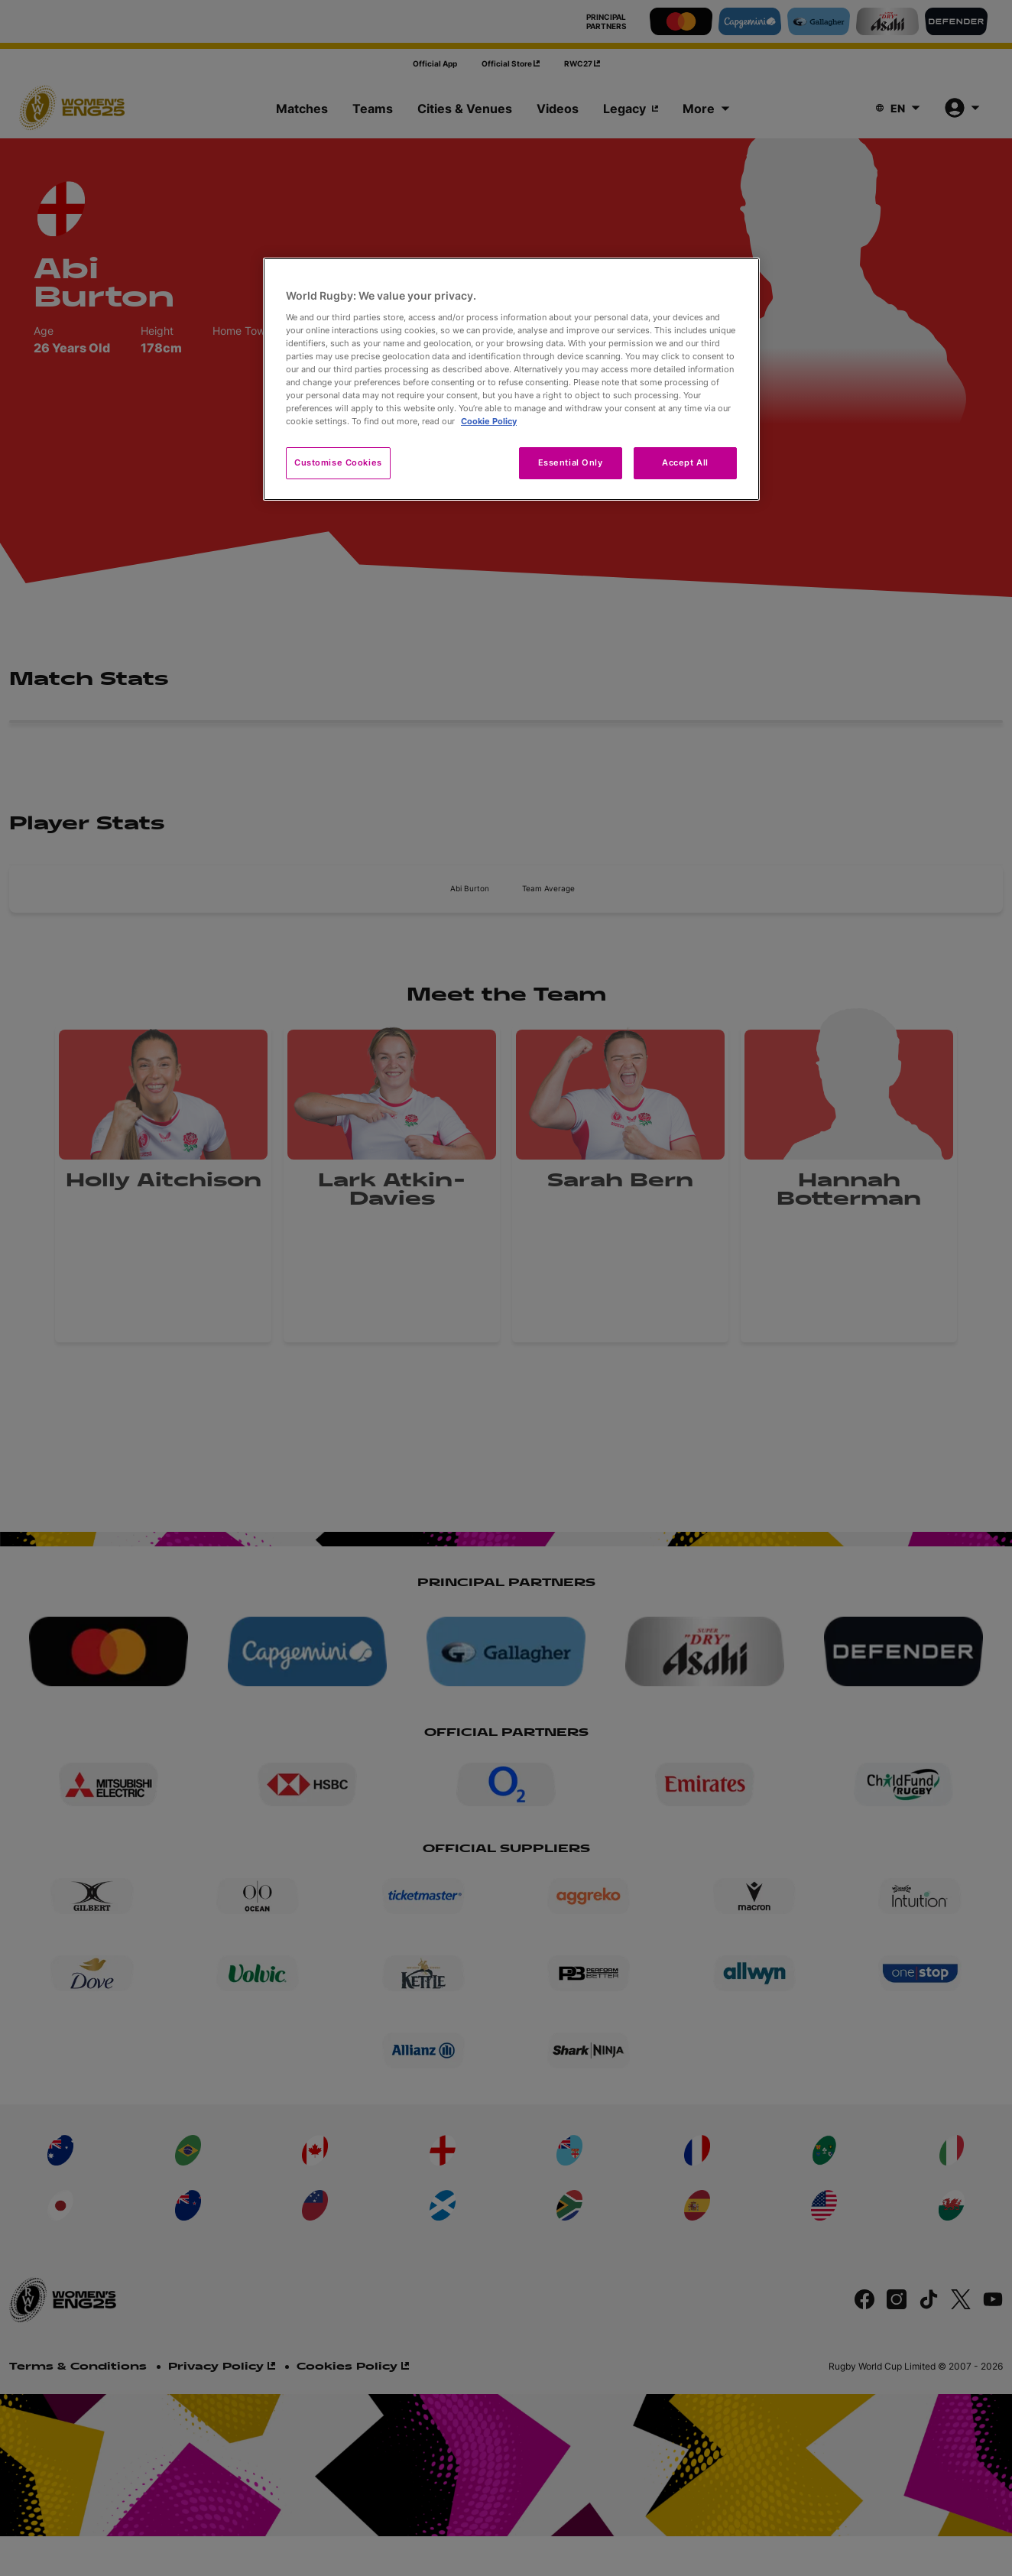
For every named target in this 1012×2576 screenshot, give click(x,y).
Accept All (685, 462)
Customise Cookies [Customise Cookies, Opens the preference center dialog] (338, 462)
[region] (511, 379)
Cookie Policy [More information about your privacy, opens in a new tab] (489, 421)
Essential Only (570, 462)
